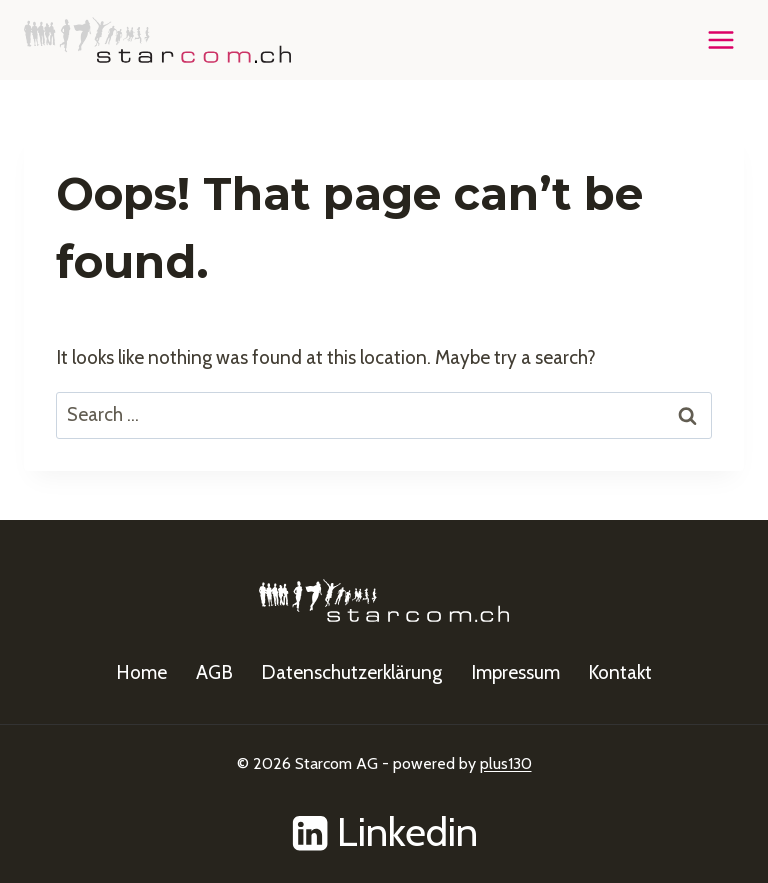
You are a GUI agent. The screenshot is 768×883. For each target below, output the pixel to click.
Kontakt (620, 672)
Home (141, 672)
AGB (214, 672)
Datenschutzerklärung (351, 672)
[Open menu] (720, 39)
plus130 (506, 763)
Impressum (515, 672)
